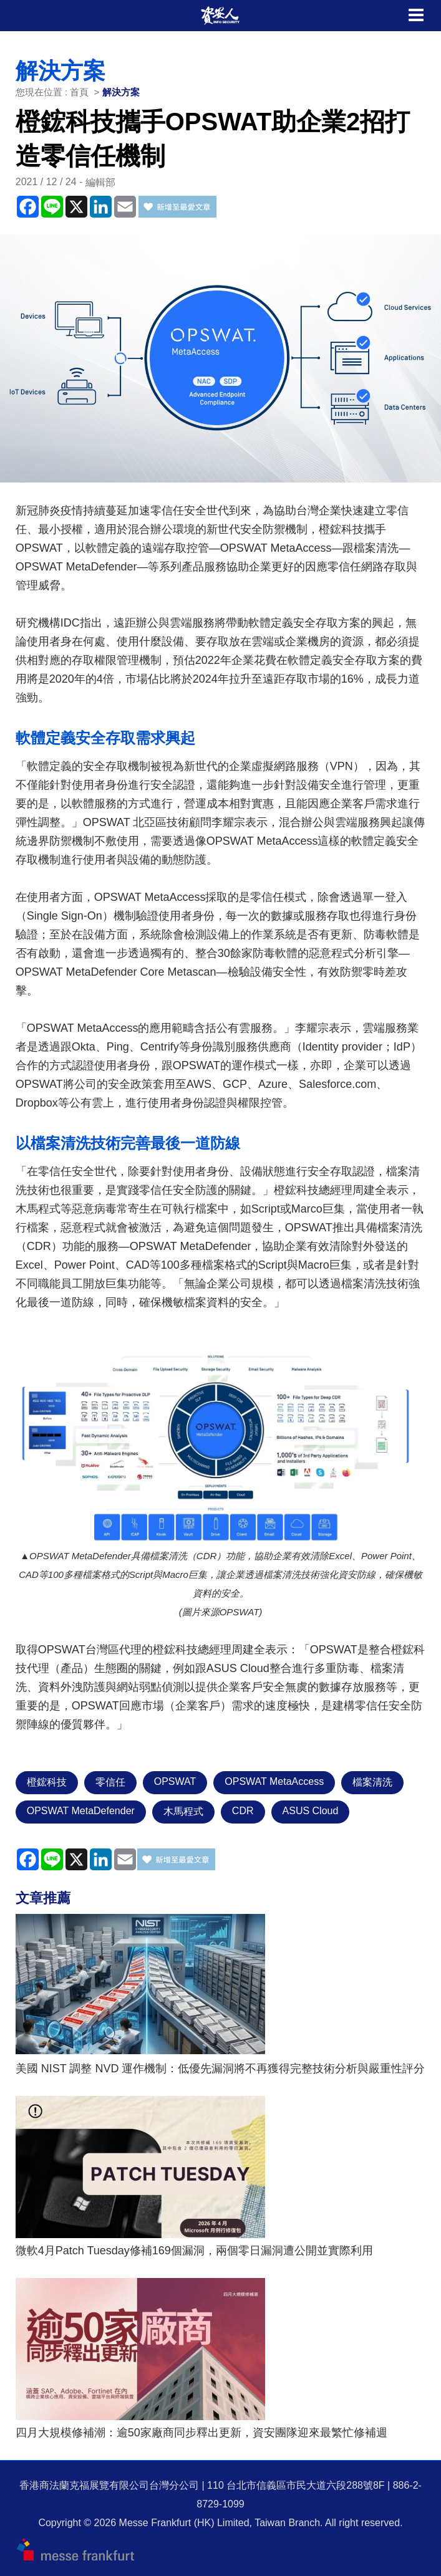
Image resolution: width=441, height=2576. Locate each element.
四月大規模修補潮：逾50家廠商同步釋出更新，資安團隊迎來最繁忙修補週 (201, 2432)
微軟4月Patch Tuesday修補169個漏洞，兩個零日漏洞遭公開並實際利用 (194, 2250)
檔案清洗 (372, 1782)
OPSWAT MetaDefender (81, 1810)
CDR (243, 1810)
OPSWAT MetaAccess (274, 1781)
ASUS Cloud (311, 1810)
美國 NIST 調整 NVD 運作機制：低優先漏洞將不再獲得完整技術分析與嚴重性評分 (220, 2068)
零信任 (110, 1782)
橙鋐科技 (47, 1782)
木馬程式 (183, 1811)
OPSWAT (175, 1781)
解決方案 (121, 92)
